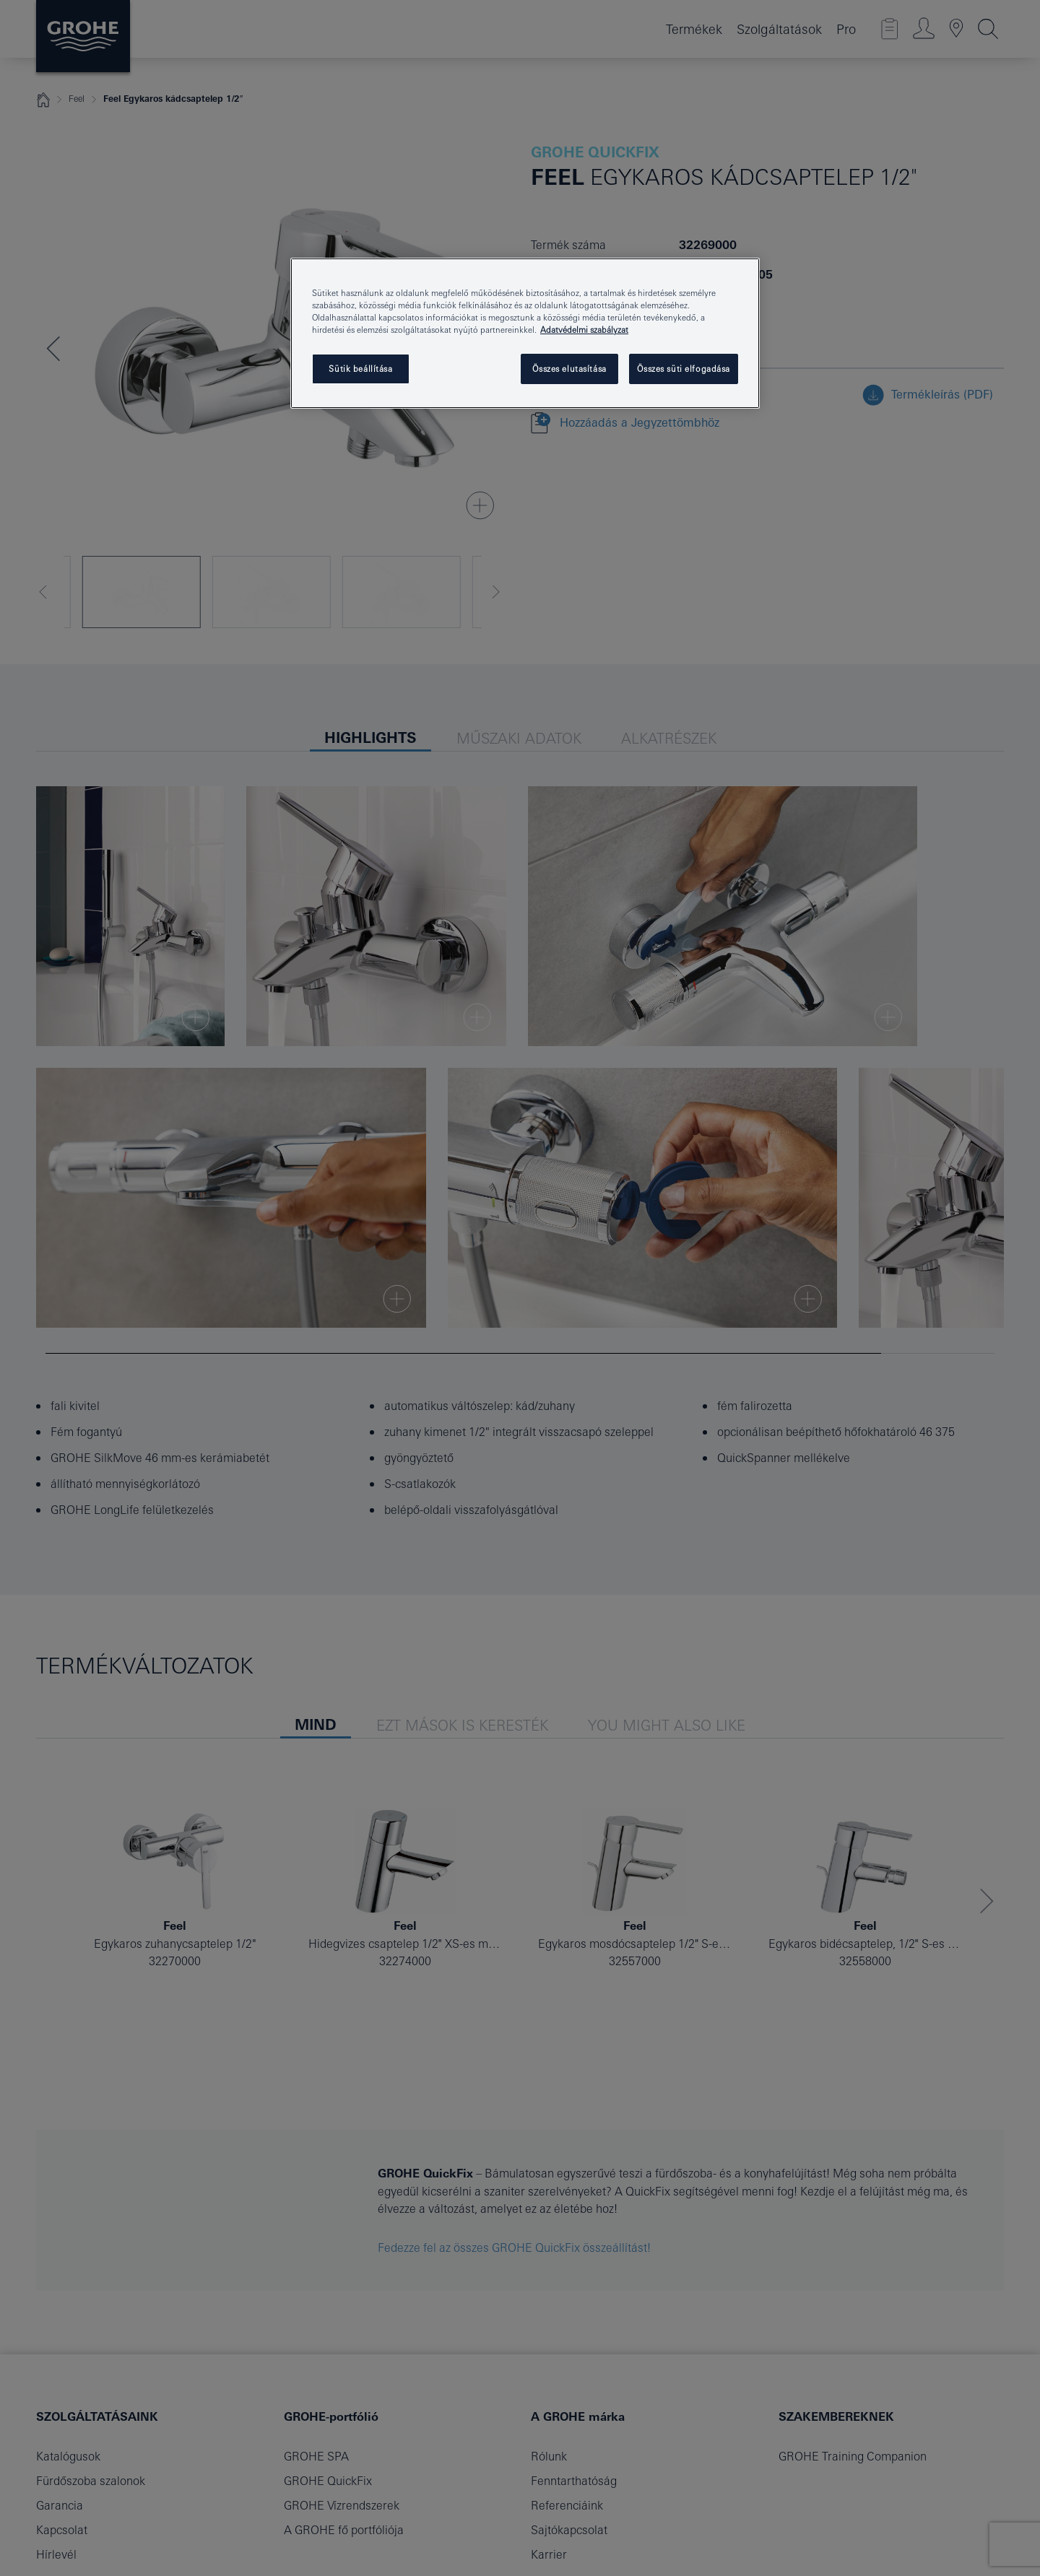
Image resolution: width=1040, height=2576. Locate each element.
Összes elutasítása (569, 368)
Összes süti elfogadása (683, 368)
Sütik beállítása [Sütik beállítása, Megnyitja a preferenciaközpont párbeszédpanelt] (360, 368)
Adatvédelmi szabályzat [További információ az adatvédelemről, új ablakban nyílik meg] (584, 329)
